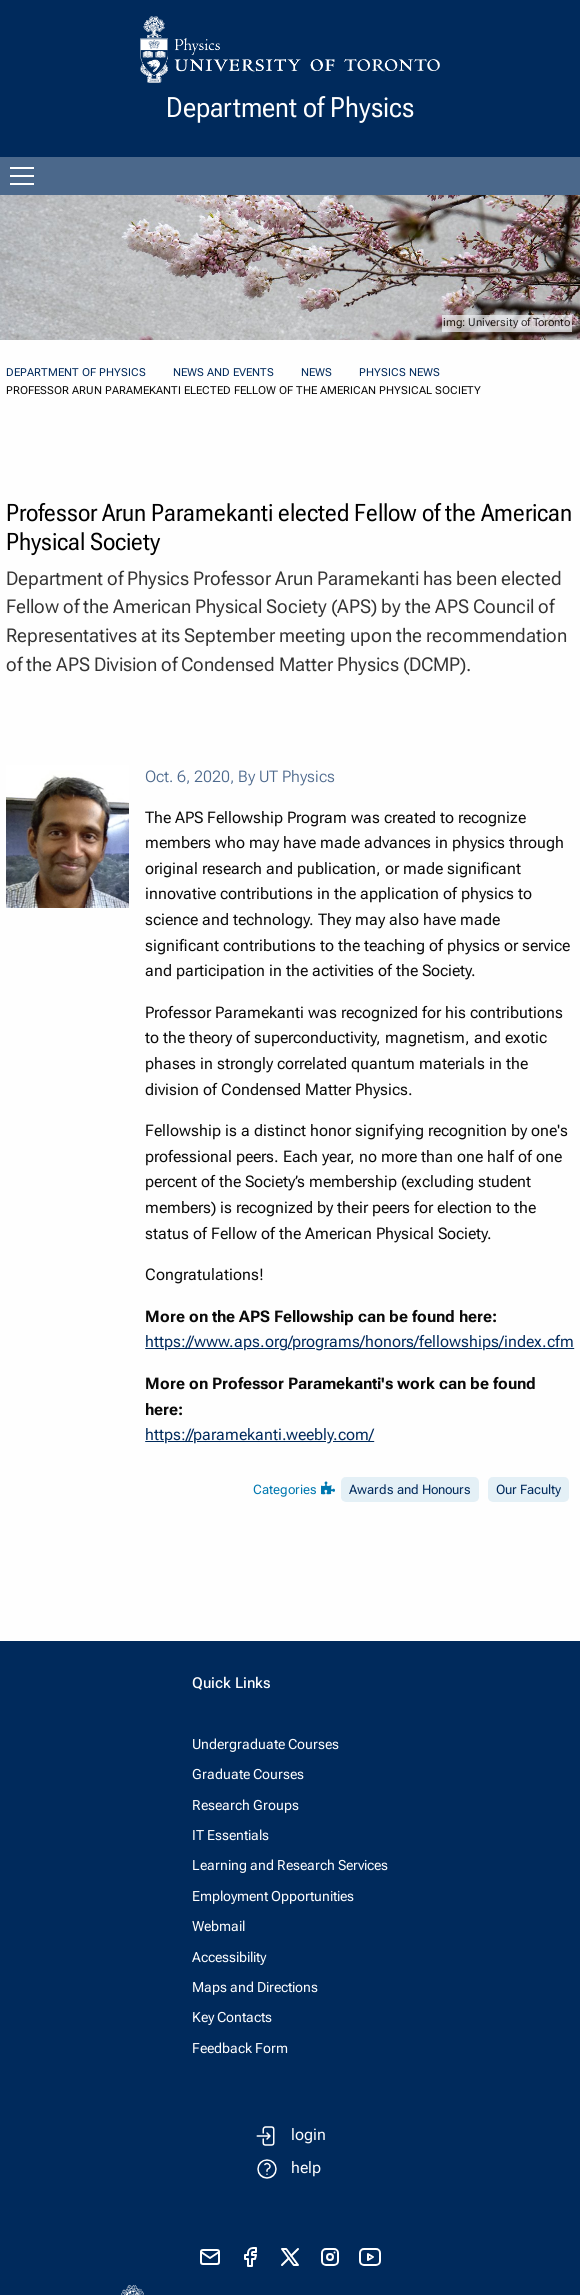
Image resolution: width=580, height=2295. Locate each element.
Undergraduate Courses (265, 1744)
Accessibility (229, 1957)
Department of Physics (76, 372)
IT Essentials (230, 1835)
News (316, 372)
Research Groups (245, 1805)
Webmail (218, 1926)
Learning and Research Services (290, 1865)
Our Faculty (528, 1489)
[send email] (210, 2257)
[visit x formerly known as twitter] (290, 2257)
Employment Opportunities (273, 1896)
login (308, 2134)
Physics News (399, 372)
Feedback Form (240, 2048)
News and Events (223, 372)
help (306, 2167)
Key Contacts (232, 2017)
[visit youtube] (370, 2257)
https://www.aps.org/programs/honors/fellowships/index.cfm (359, 1341)
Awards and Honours (410, 1489)
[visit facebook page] (250, 2257)
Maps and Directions (255, 1987)
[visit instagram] (330, 2257)
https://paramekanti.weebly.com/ (259, 1434)
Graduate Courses (248, 1774)
